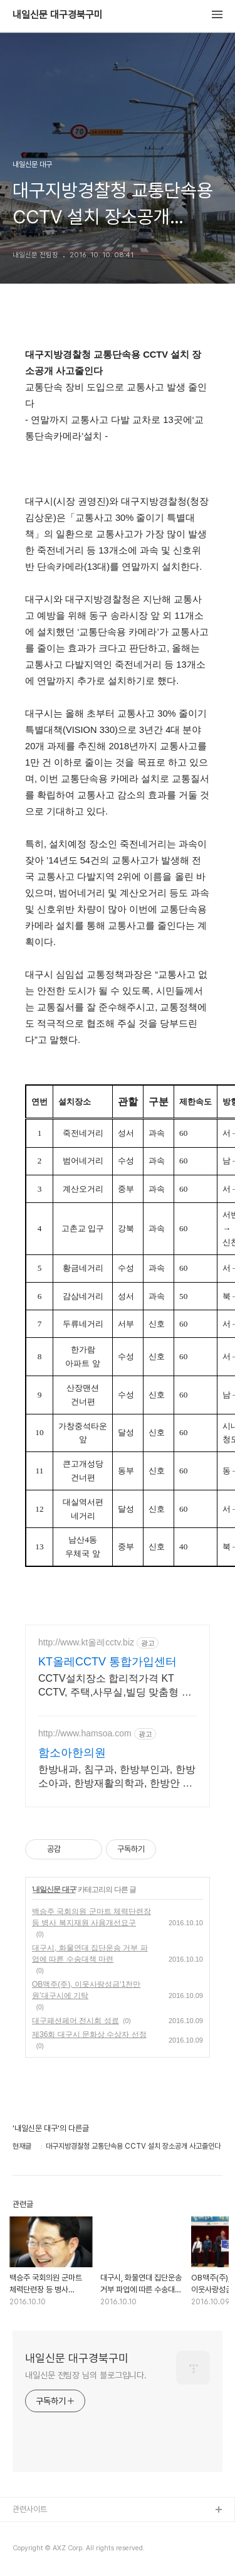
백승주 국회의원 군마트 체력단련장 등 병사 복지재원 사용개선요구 (91, 1917)
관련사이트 (30, 2509)
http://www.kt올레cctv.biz (86, 1642)
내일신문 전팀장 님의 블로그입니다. (86, 2375)
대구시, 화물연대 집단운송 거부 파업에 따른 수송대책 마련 (90, 1953)
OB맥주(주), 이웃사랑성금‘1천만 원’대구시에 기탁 (86, 1990)
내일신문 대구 (54, 1889)
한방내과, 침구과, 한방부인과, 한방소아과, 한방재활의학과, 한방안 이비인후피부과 (117, 1777)
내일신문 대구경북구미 (58, 15)
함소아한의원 (72, 1752)
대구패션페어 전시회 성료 (75, 2020)
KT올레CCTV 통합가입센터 (107, 1661)
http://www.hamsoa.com (85, 1733)
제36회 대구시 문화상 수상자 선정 (89, 2034)
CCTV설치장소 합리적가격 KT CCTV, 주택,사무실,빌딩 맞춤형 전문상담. (115, 1686)
